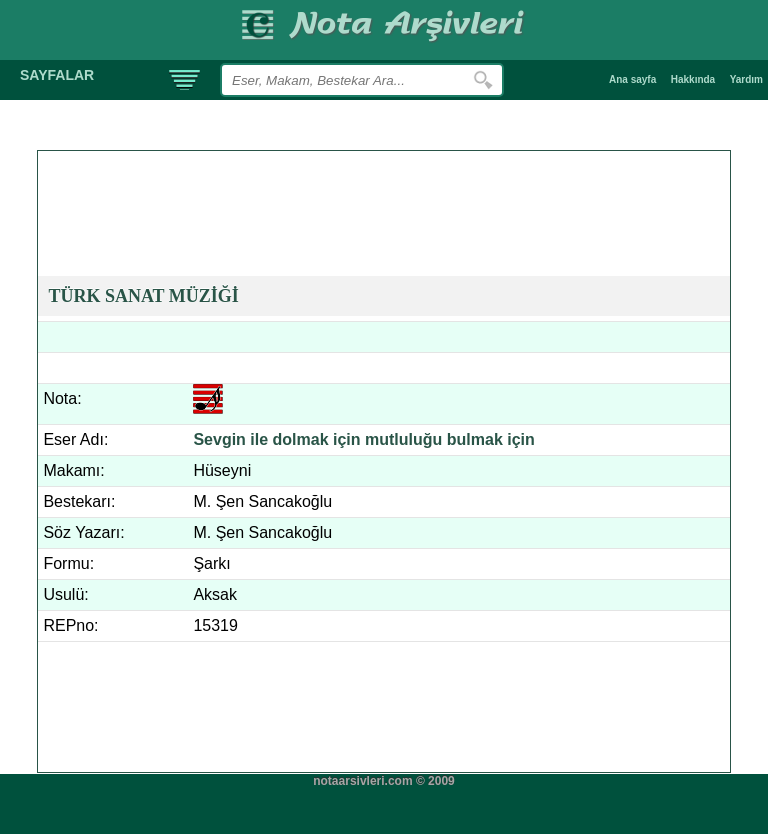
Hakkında (693, 79)
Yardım (746, 79)
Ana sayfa (632, 79)
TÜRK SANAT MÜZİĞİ (143, 296)
